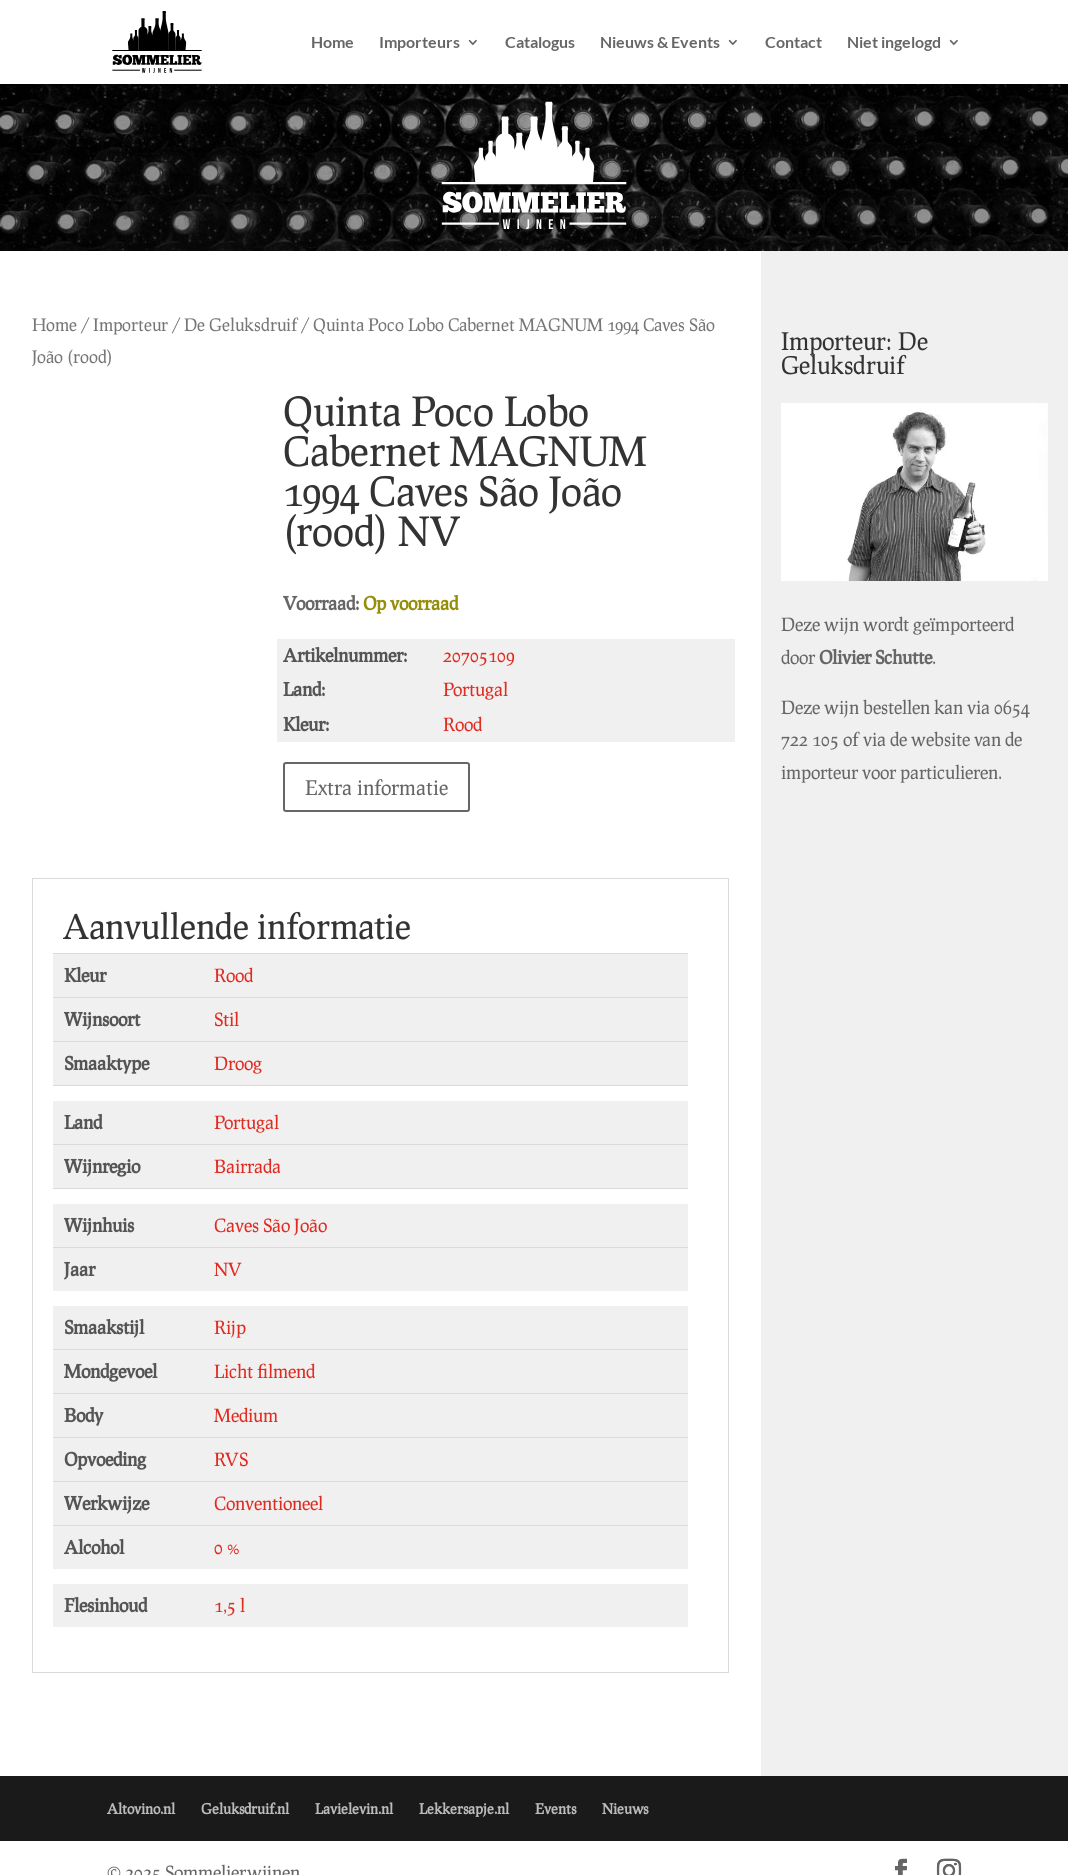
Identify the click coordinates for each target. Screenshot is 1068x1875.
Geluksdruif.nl (245, 1780)
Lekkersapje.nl (464, 1780)
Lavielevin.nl (354, 1780)
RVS (231, 1431)
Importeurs (419, 43)
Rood (233, 947)
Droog (238, 1035)
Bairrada (247, 1138)
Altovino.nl (141, 1780)
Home (332, 43)
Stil (226, 991)
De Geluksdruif (240, 324)
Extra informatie (380, 747)
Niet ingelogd (894, 43)
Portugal (246, 1094)
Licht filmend (264, 1343)
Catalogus (540, 43)
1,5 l (229, 1577)
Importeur (130, 324)
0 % (227, 1519)
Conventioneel (268, 1475)
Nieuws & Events (660, 43)
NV (228, 1241)
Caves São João (270, 1197)
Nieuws (625, 1780)
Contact (793, 43)
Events (555, 1780)
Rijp (230, 1299)
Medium (246, 1387)
